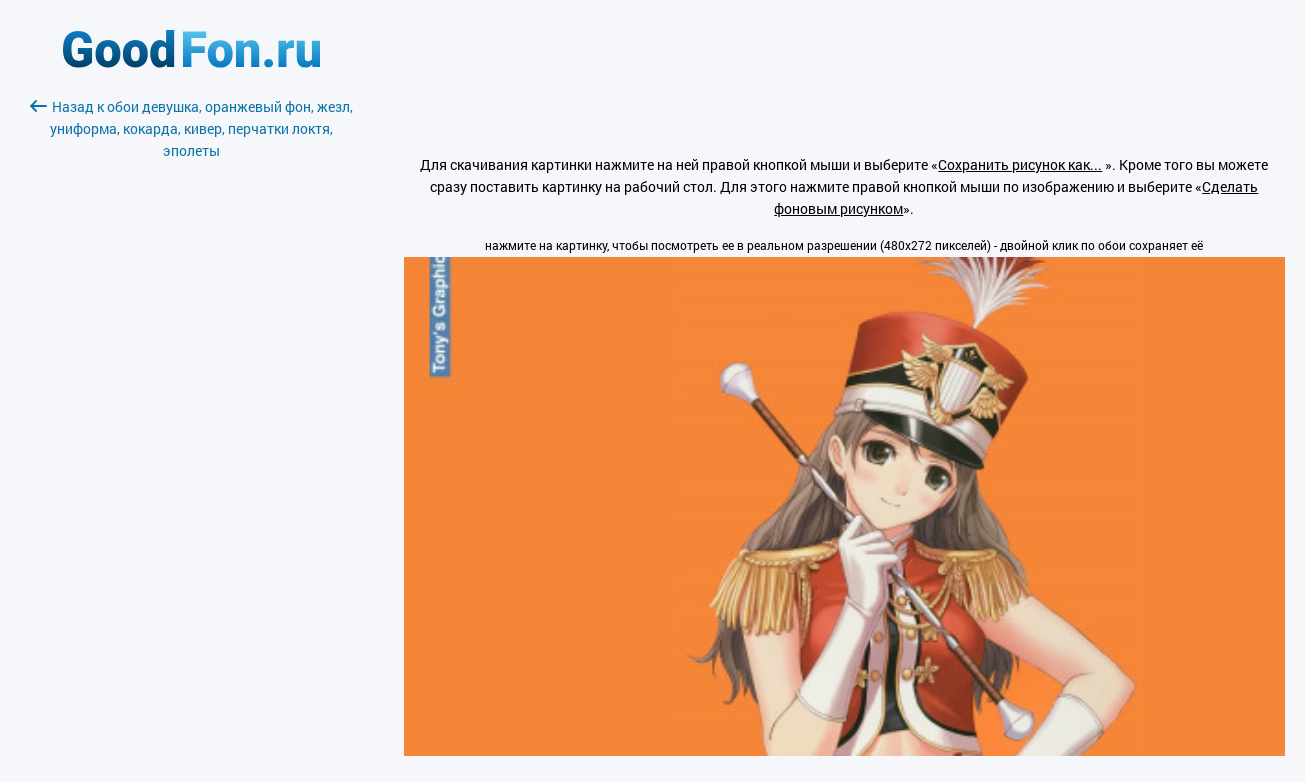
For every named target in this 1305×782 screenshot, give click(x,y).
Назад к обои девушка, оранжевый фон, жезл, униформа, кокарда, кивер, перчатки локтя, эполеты (191, 128)
